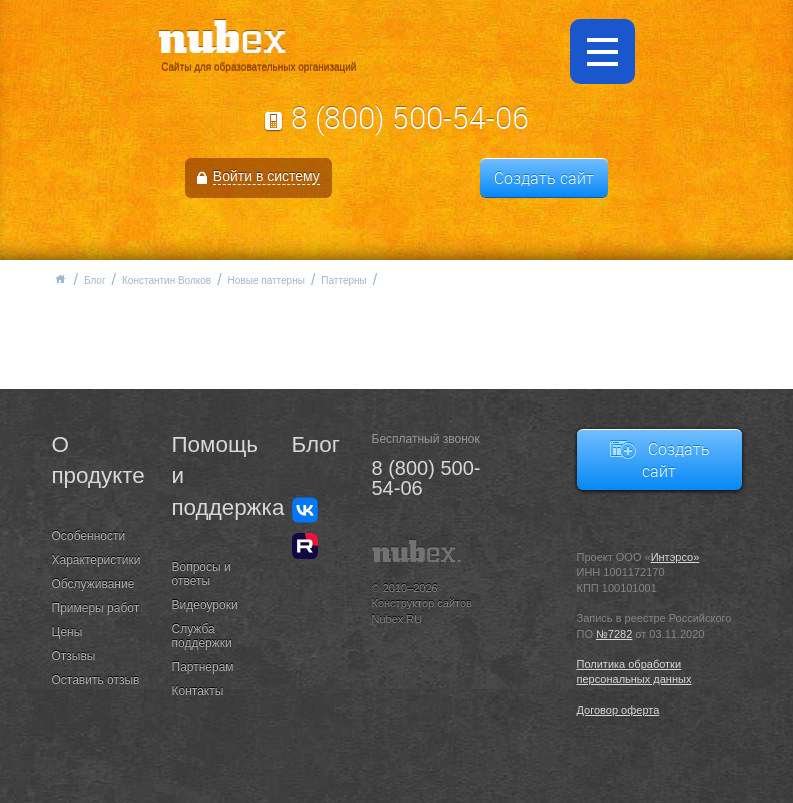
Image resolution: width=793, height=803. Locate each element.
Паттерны (343, 280)
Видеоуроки (205, 605)
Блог (95, 280)
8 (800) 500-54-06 (410, 118)
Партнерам (203, 667)
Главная (60, 279)
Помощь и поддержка (217, 476)
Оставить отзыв (96, 680)
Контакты (198, 691)
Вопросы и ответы (201, 574)
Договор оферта (618, 710)
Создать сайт (544, 178)
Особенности (89, 536)
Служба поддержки (202, 636)
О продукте (97, 460)
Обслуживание (93, 584)
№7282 (614, 634)
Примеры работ (96, 608)
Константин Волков (166, 280)
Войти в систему (266, 176)
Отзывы (74, 656)
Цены (67, 632)
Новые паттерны (266, 280)
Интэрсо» (675, 557)
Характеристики (96, 560)
